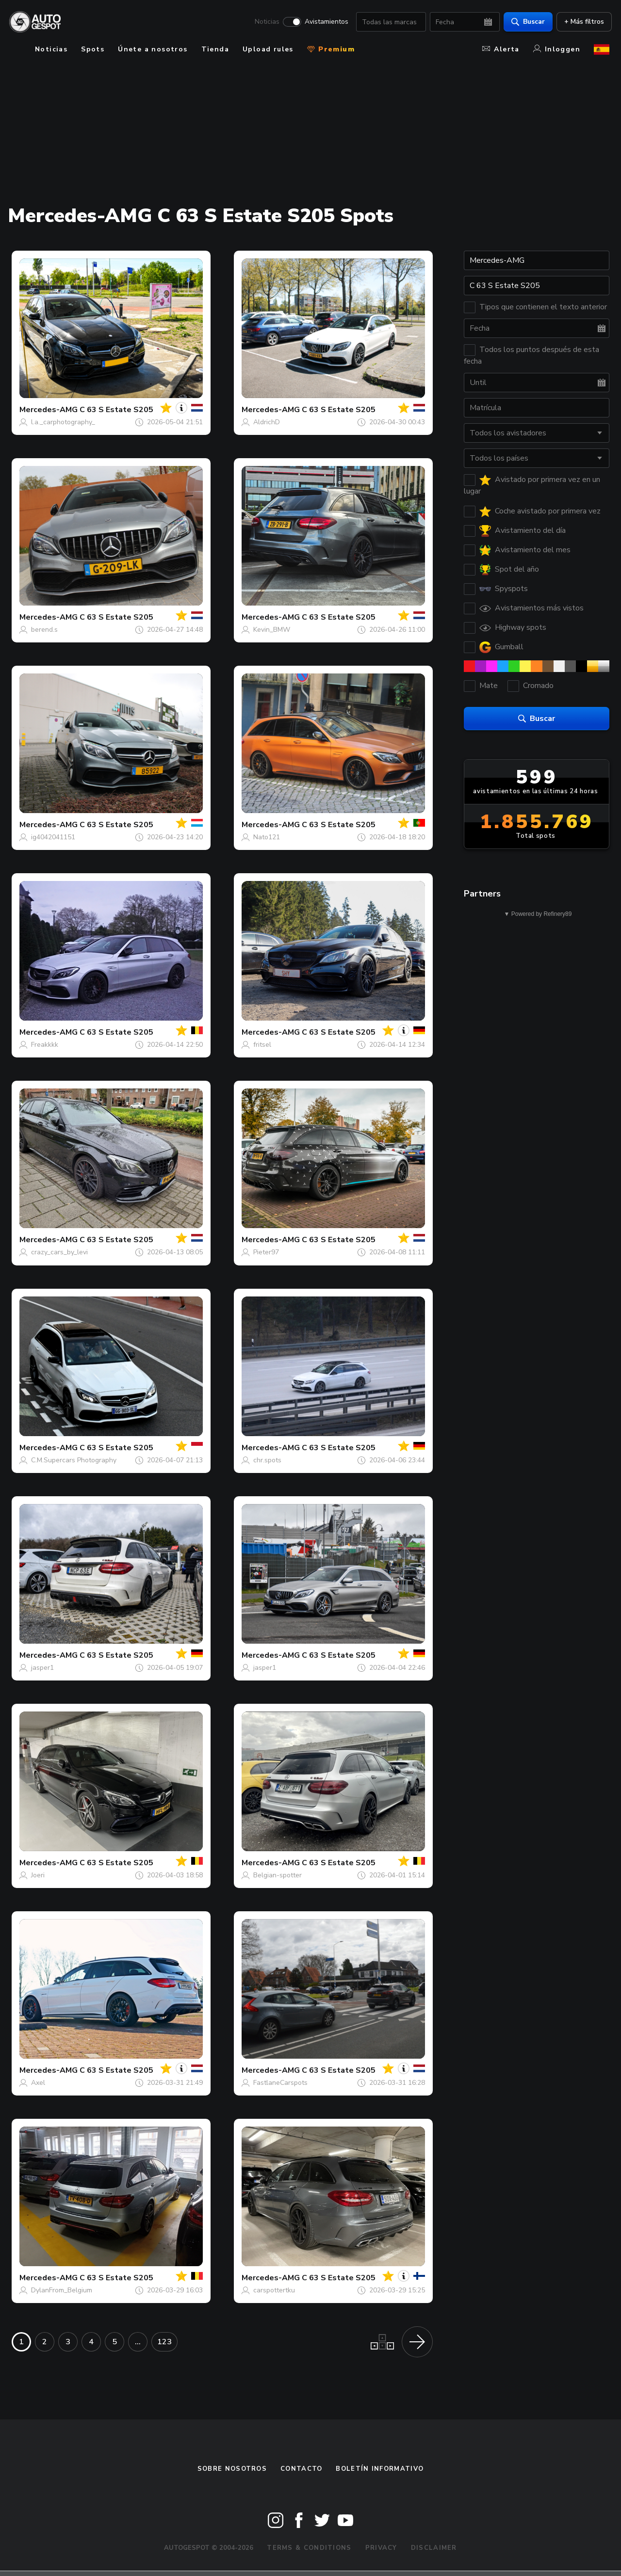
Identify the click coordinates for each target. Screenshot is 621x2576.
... (138, 2341)
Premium (331, 49)
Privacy (381, 2548)
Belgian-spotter (277, 1875)
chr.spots (267, 1460)
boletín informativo (380, 2468)
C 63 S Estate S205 (116, 409)
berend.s (44, 629)
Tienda (215, 49)
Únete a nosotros (152, 49)
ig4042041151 (53, 837)
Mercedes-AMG (48, 409)
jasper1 (42, 1667)
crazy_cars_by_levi (59, 1252)
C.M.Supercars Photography (73, 1460)
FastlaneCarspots (280, 2082)
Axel (38, 2082)
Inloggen (556, 49)
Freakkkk (44, 1044)
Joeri (38, 1875)
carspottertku (274, 2290)
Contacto (301, 2468)
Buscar (525, 22)
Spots (92, 49)
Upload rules (268, 49)
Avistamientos (324, 22)
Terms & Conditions (309, 2548)
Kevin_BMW (271, 629)
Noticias (264, 22)
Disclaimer (434, 2548)
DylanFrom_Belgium (61, 2290)
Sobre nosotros (232, 2468)
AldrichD (266, 422)
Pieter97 (266, 1252)
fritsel (262, 1044)
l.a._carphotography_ (63, 422)
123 (164, 2341)
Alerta (500, 49)
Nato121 (266, 837)
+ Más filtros (582, 22)
